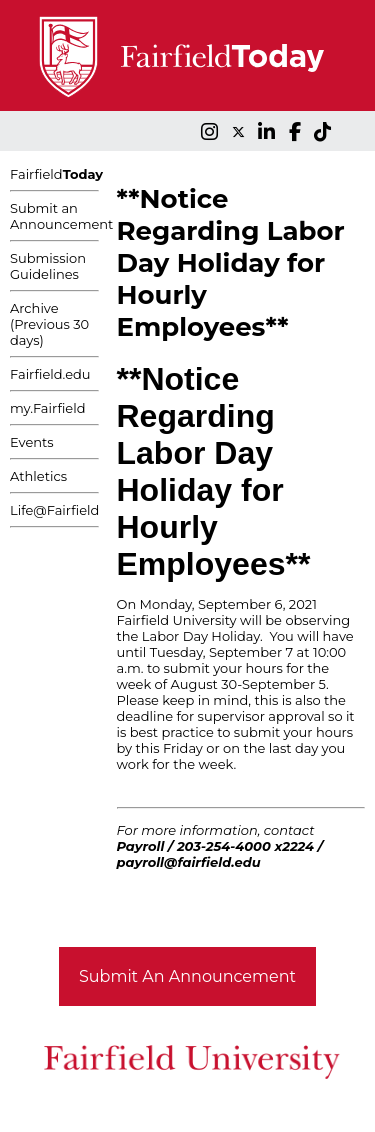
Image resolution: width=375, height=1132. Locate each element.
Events (32, 442)
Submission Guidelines (48, 266)
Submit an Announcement (61, 216)
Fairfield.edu (50, 374)
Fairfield (56, 174)
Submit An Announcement (187, 976)
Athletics (38, 476)
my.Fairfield (48, 408)
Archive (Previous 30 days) (49, 324)
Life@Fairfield (54, 510)
